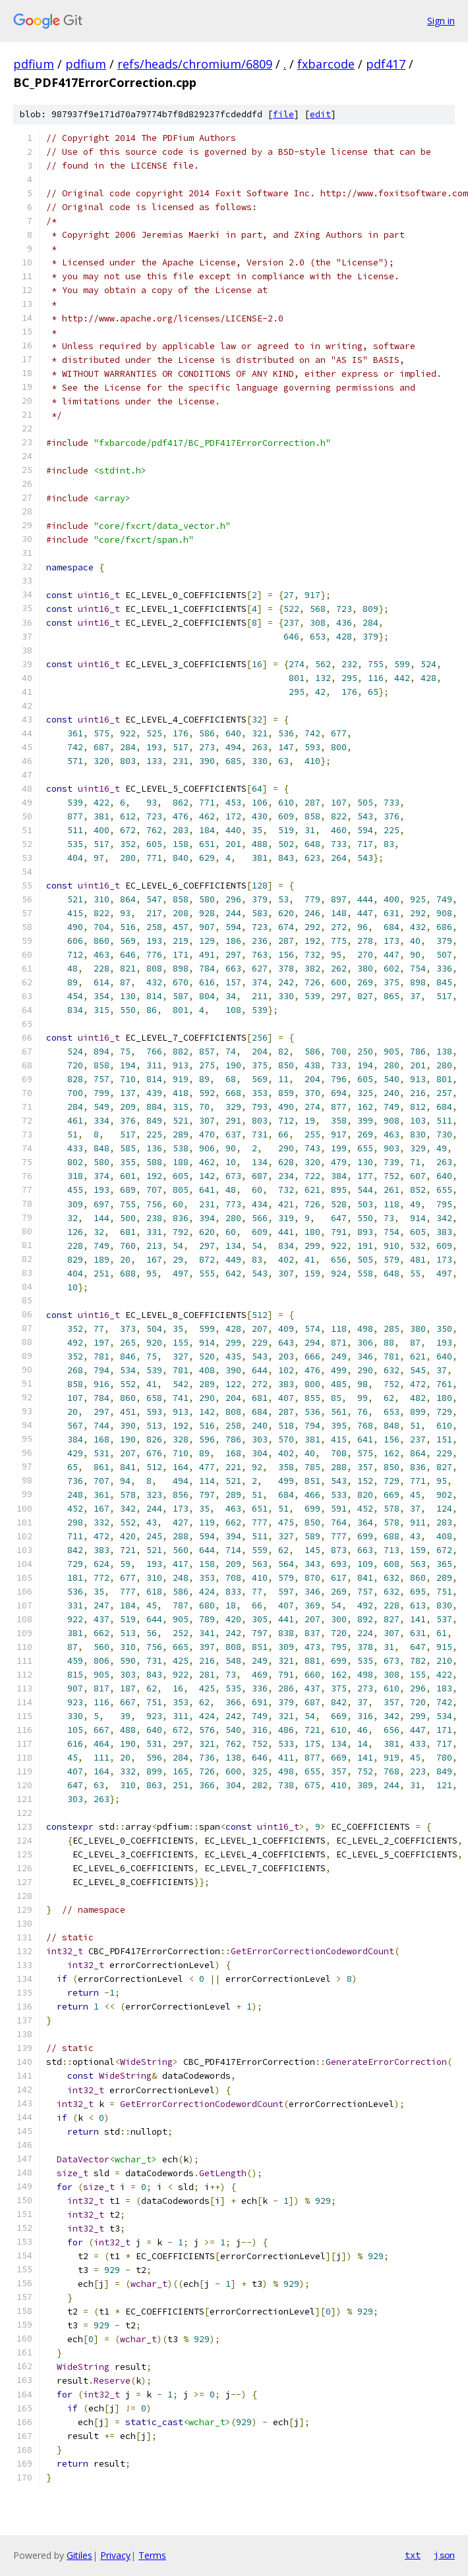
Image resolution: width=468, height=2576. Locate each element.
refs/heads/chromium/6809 (194, 64)
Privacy (115, 2555)
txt (413, 2555)
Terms (152, 2555)
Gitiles (79, 2555)
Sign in (441, 20)
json (444, 2555)
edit (320, 114)
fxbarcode (326, 64)
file (283, 114)
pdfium (33, 64)
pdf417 (385, 64)
